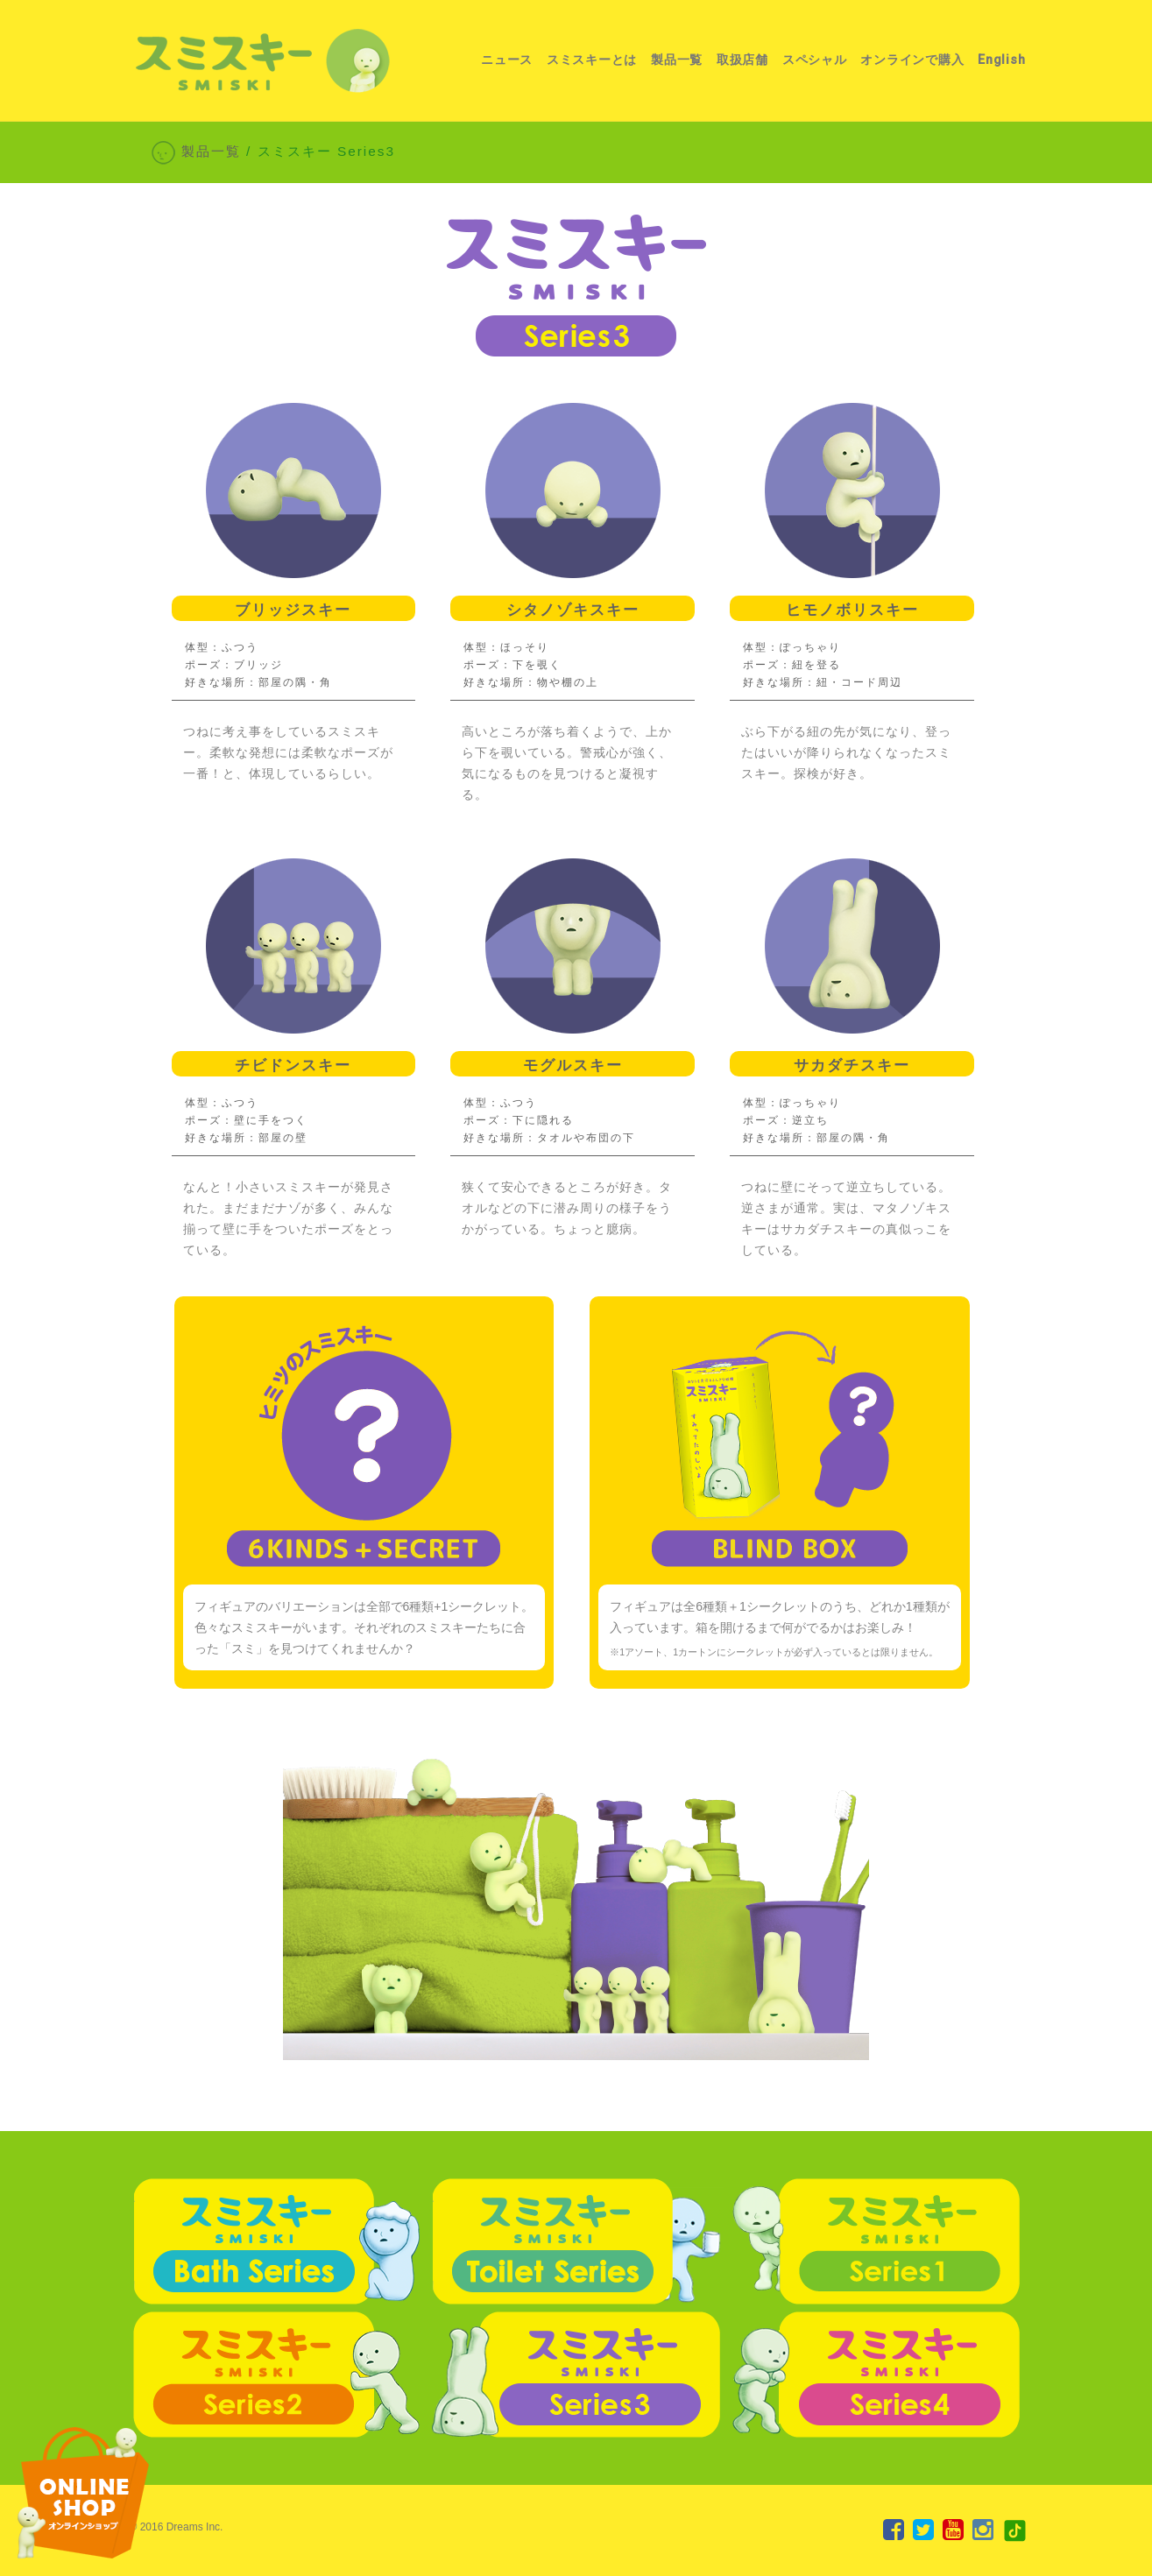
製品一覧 (677, 60)
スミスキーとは (592, 60)
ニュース (507, 60)
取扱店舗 (742, 60)
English (1001, 60)
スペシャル (814, 60)
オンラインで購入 (912, 60)
